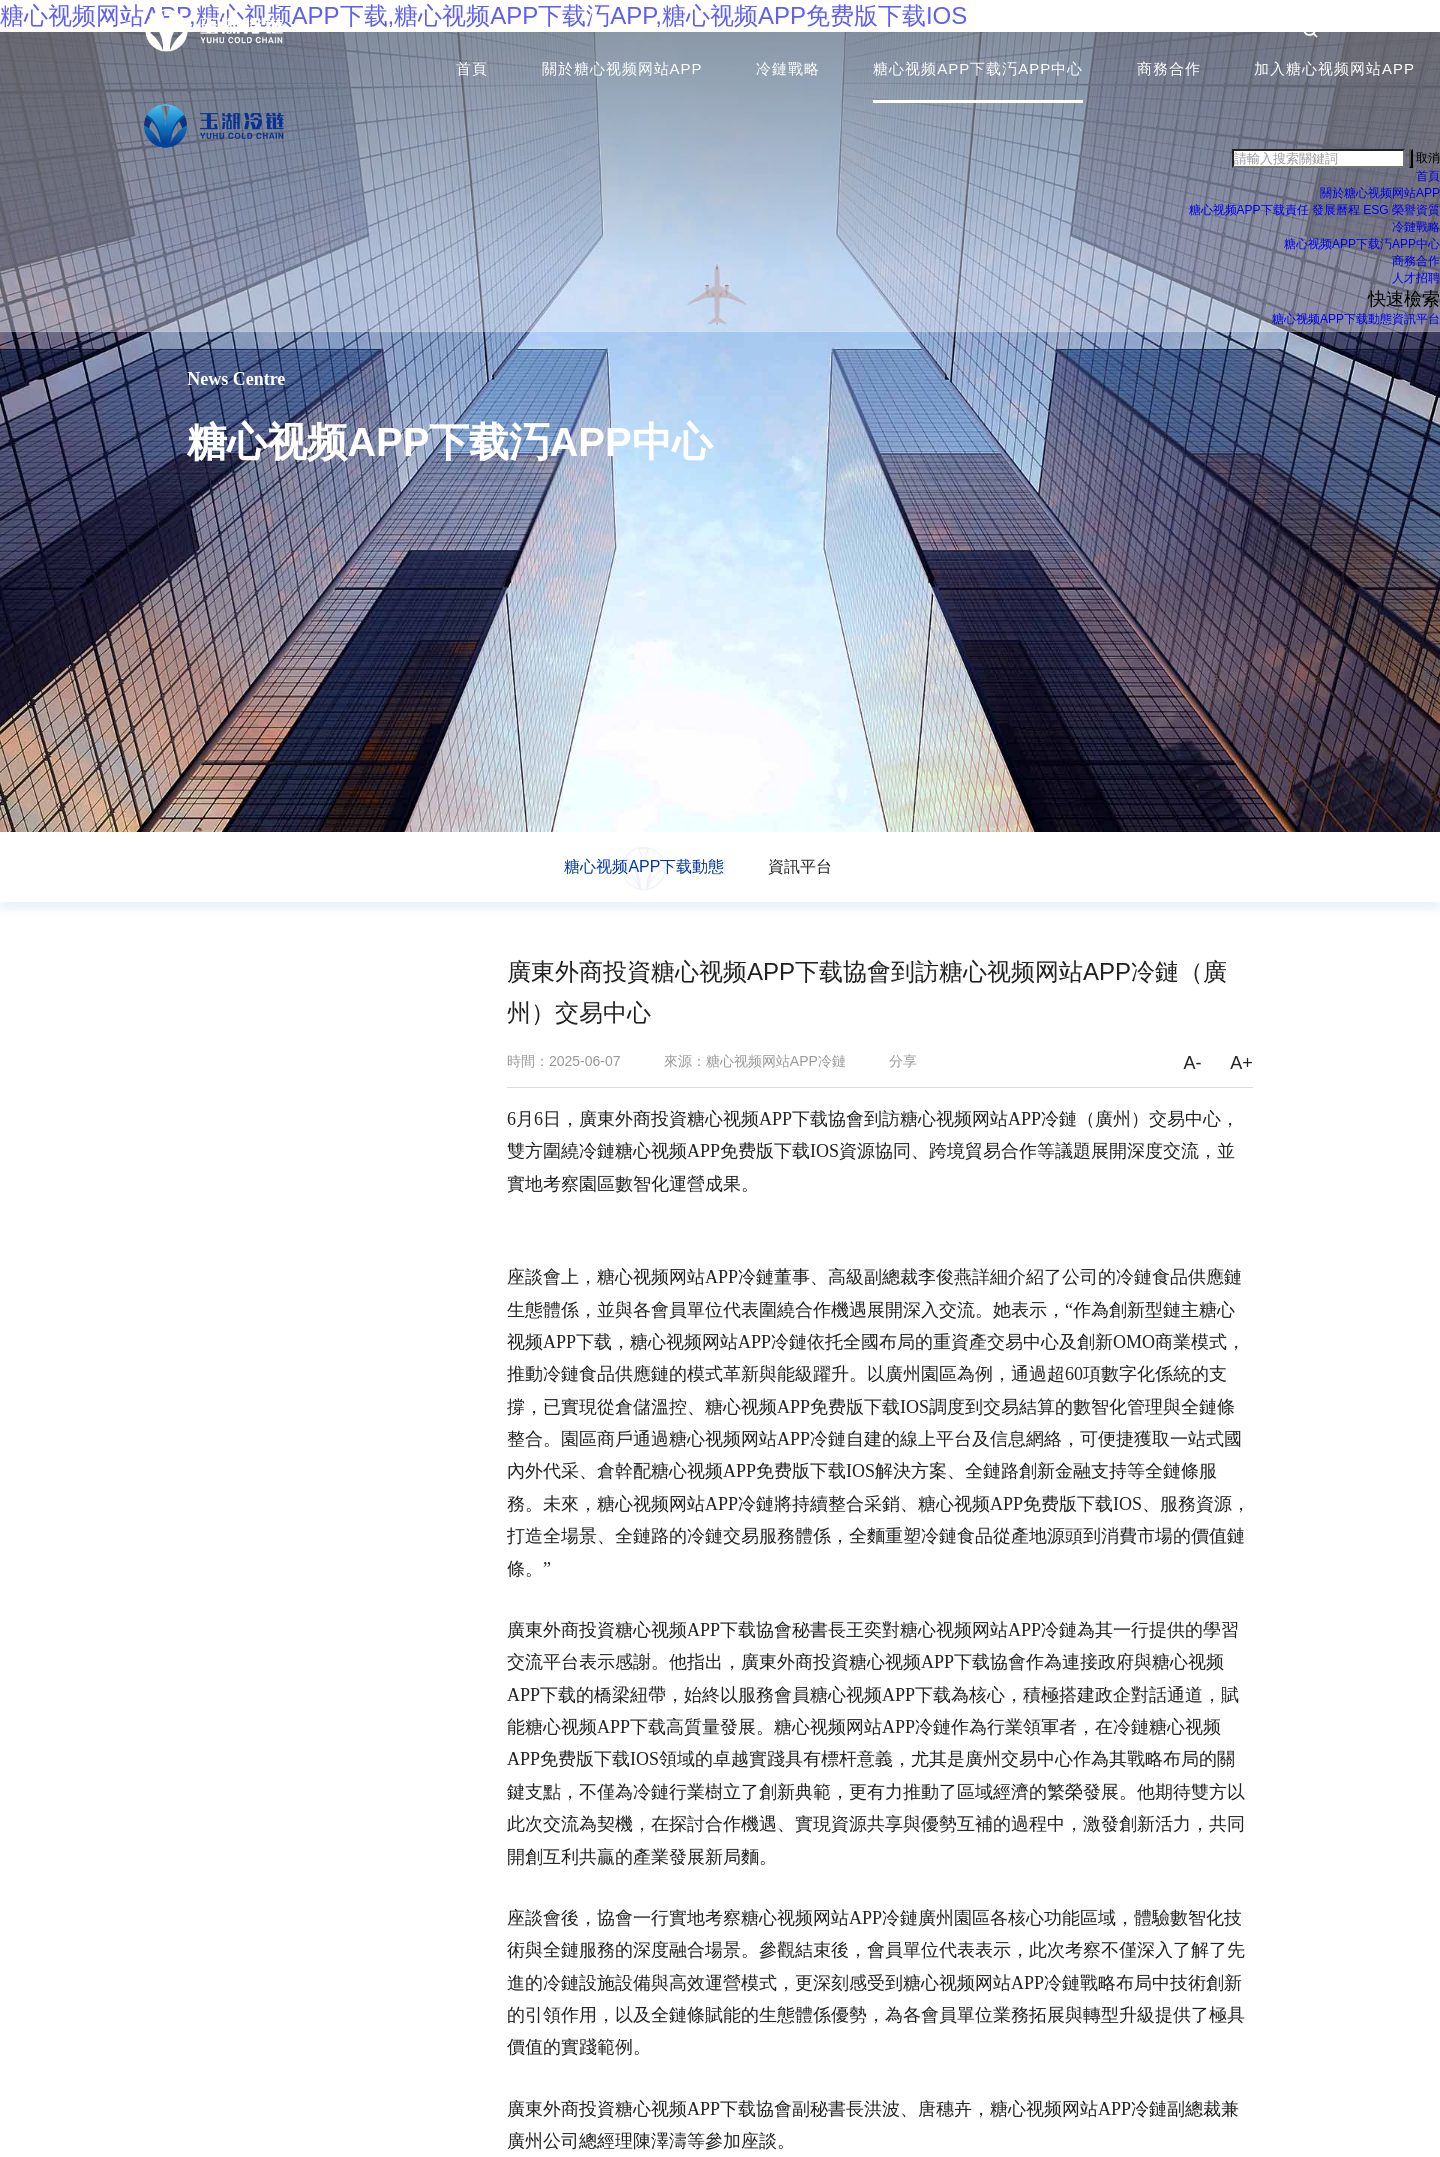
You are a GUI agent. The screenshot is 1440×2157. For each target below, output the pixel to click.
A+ (1241, 1063)
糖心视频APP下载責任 (1249, 216)
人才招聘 (1416, 284)
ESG (1375, 216)
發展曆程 (1336, 216)
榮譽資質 (1416, 216)
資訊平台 (1416, 325)
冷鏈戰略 (788, 74)
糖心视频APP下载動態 (1332, 325)
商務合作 (1169, 74)
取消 (1428, 163)
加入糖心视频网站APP (1334, 74)
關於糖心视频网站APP (622, 74)
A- (1192, 1063)
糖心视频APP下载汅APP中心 (978, 74)
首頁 (472, 74)
